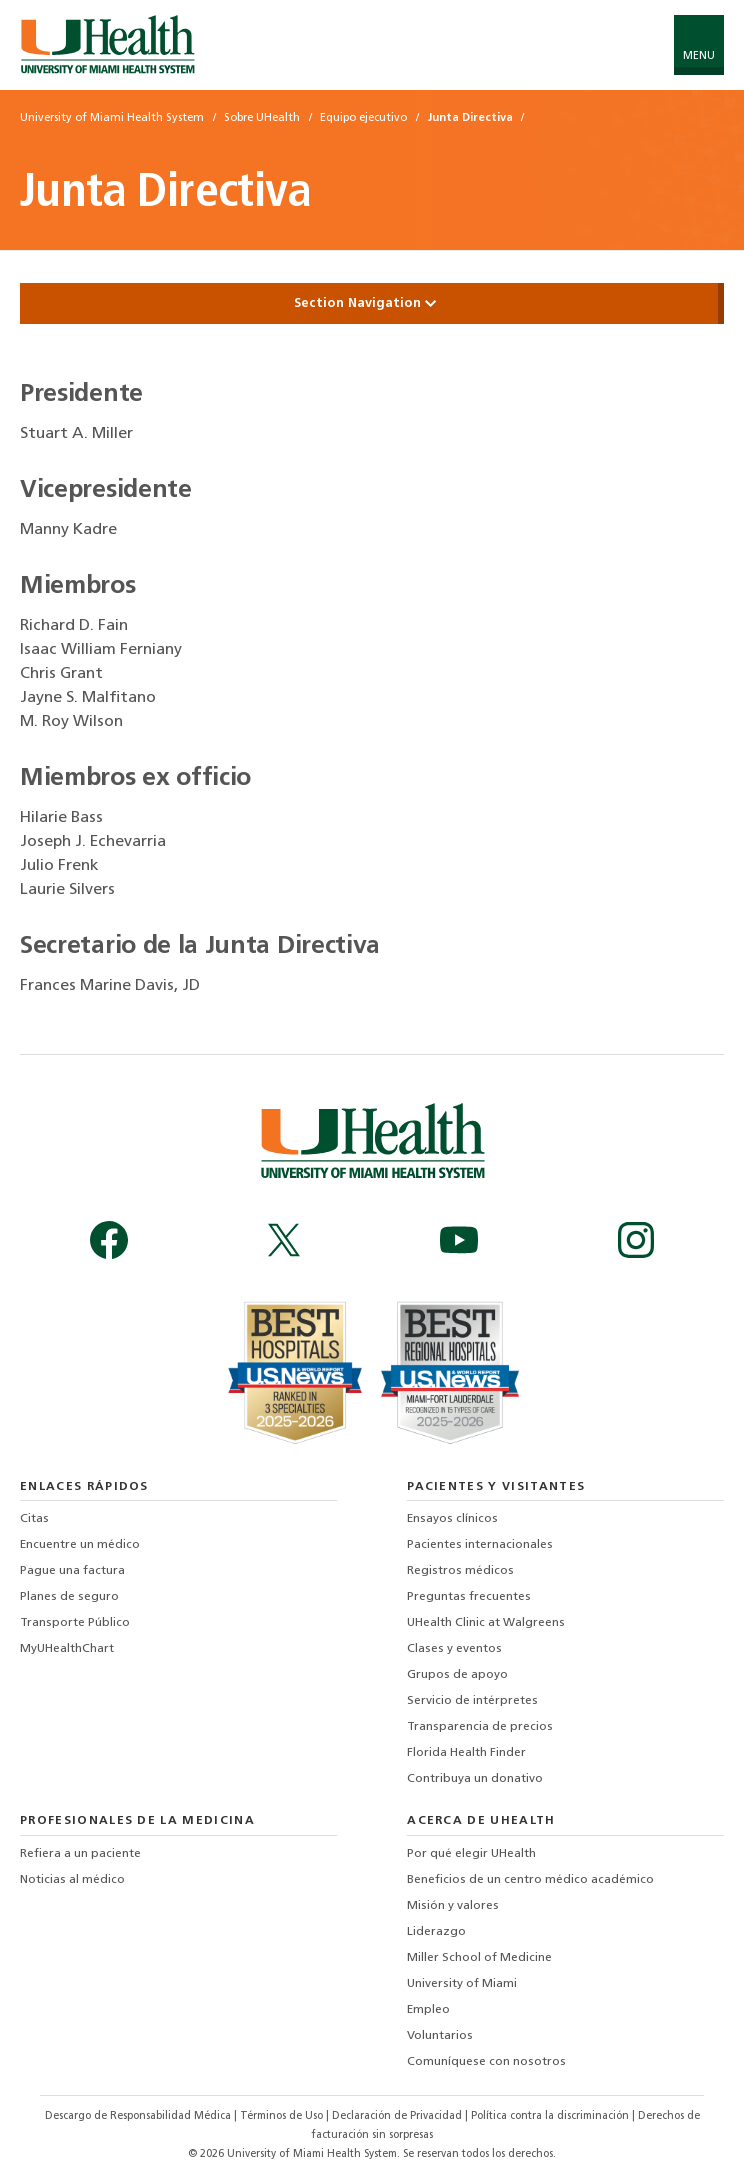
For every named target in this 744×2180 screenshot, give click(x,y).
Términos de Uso (283, 2116)
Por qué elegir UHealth (471, 1854)
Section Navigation (372, 303)
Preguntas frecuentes (469, 1597)
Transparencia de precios (480, 1727)
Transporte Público (75, 1623)
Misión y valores (453, 1906)
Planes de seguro (69, 1597)
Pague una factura (72, 1571)
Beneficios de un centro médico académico (530, 1880)
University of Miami (462, 1984)
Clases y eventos (454, 1649)
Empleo (428, 2010)
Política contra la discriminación (551, 2116)
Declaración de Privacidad (398, 2116)
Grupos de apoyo (457, 1675)
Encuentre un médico (80, 1545)
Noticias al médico (72, 1880)
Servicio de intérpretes (472, 1701)
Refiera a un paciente (80, 1854)
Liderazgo (436, 1932)
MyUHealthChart (67, 1649)
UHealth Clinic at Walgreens (486, 1623)
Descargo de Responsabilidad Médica (139, 2116)
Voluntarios (440, 2036)
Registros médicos (460, 1571)
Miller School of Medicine (479, 1958)
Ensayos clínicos (452, 1519)
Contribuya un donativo (475, 1779)
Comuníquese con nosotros (486, 2062)
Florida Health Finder (466, 1753)
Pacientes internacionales (480, 1545)
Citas (34, 1519)
